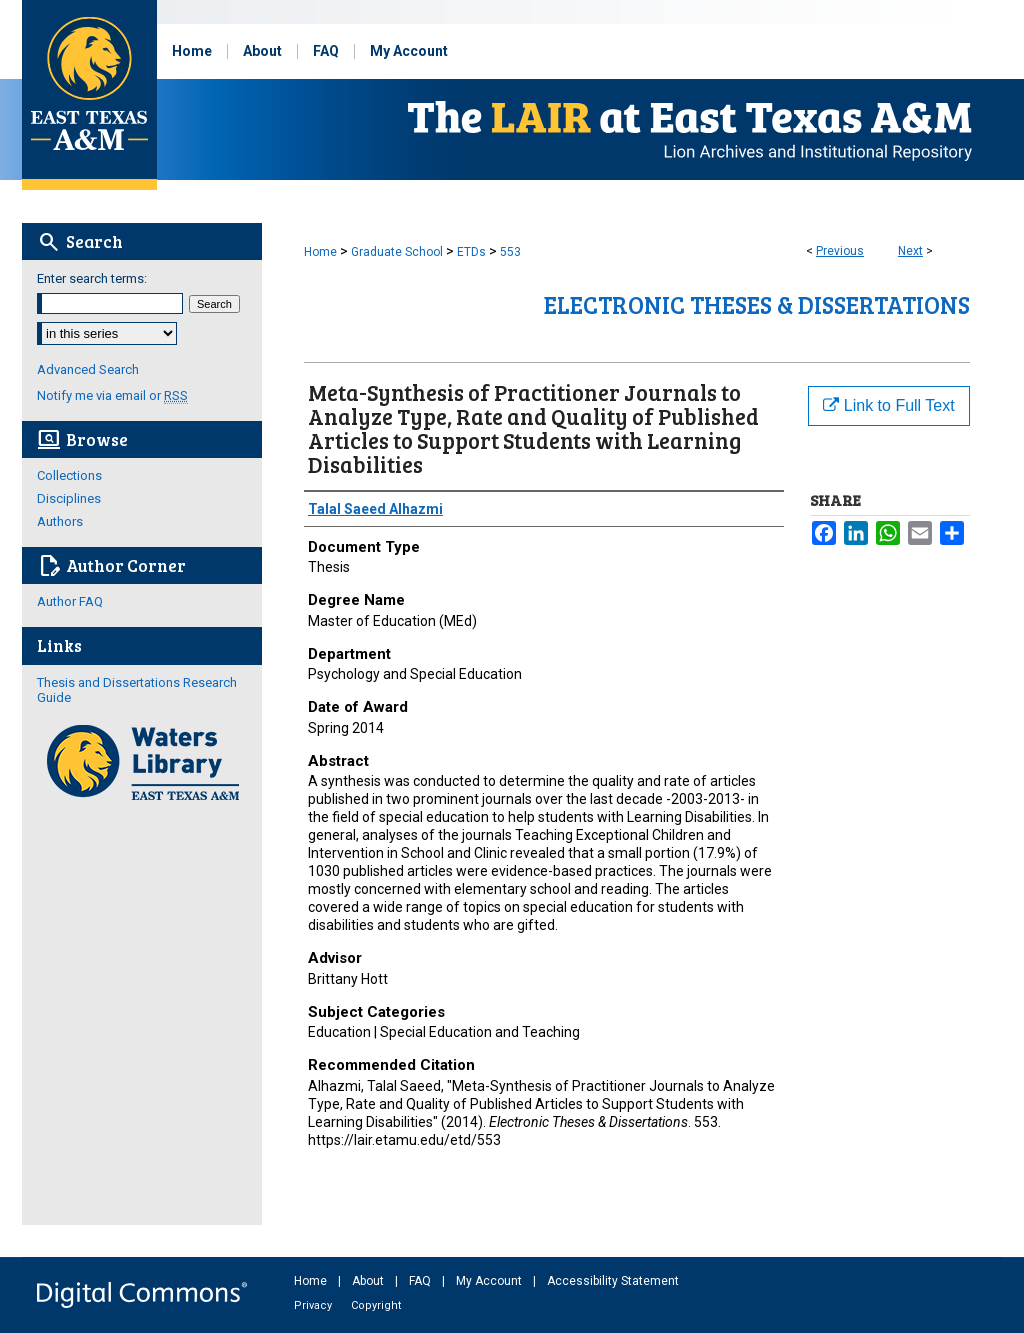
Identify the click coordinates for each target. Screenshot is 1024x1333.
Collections (69, 475)
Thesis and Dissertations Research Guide (137, 690)
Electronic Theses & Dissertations (757, 304)
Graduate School (397, 252)
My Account (490, 1281)
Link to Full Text (888, 405)
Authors (60, 521)
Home (320, 252)
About (369, 1281)
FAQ (421, 1281)
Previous (840, 251)
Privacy (314, 1305)
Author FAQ (70, 601)
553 (510, 252)
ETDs (471, 252)
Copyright (376, 1305)
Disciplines (69, 498)
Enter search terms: (92, 278)
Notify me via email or (112, 395)
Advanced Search (88, 369)
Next (910, 251)
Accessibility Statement (613, 1281)
